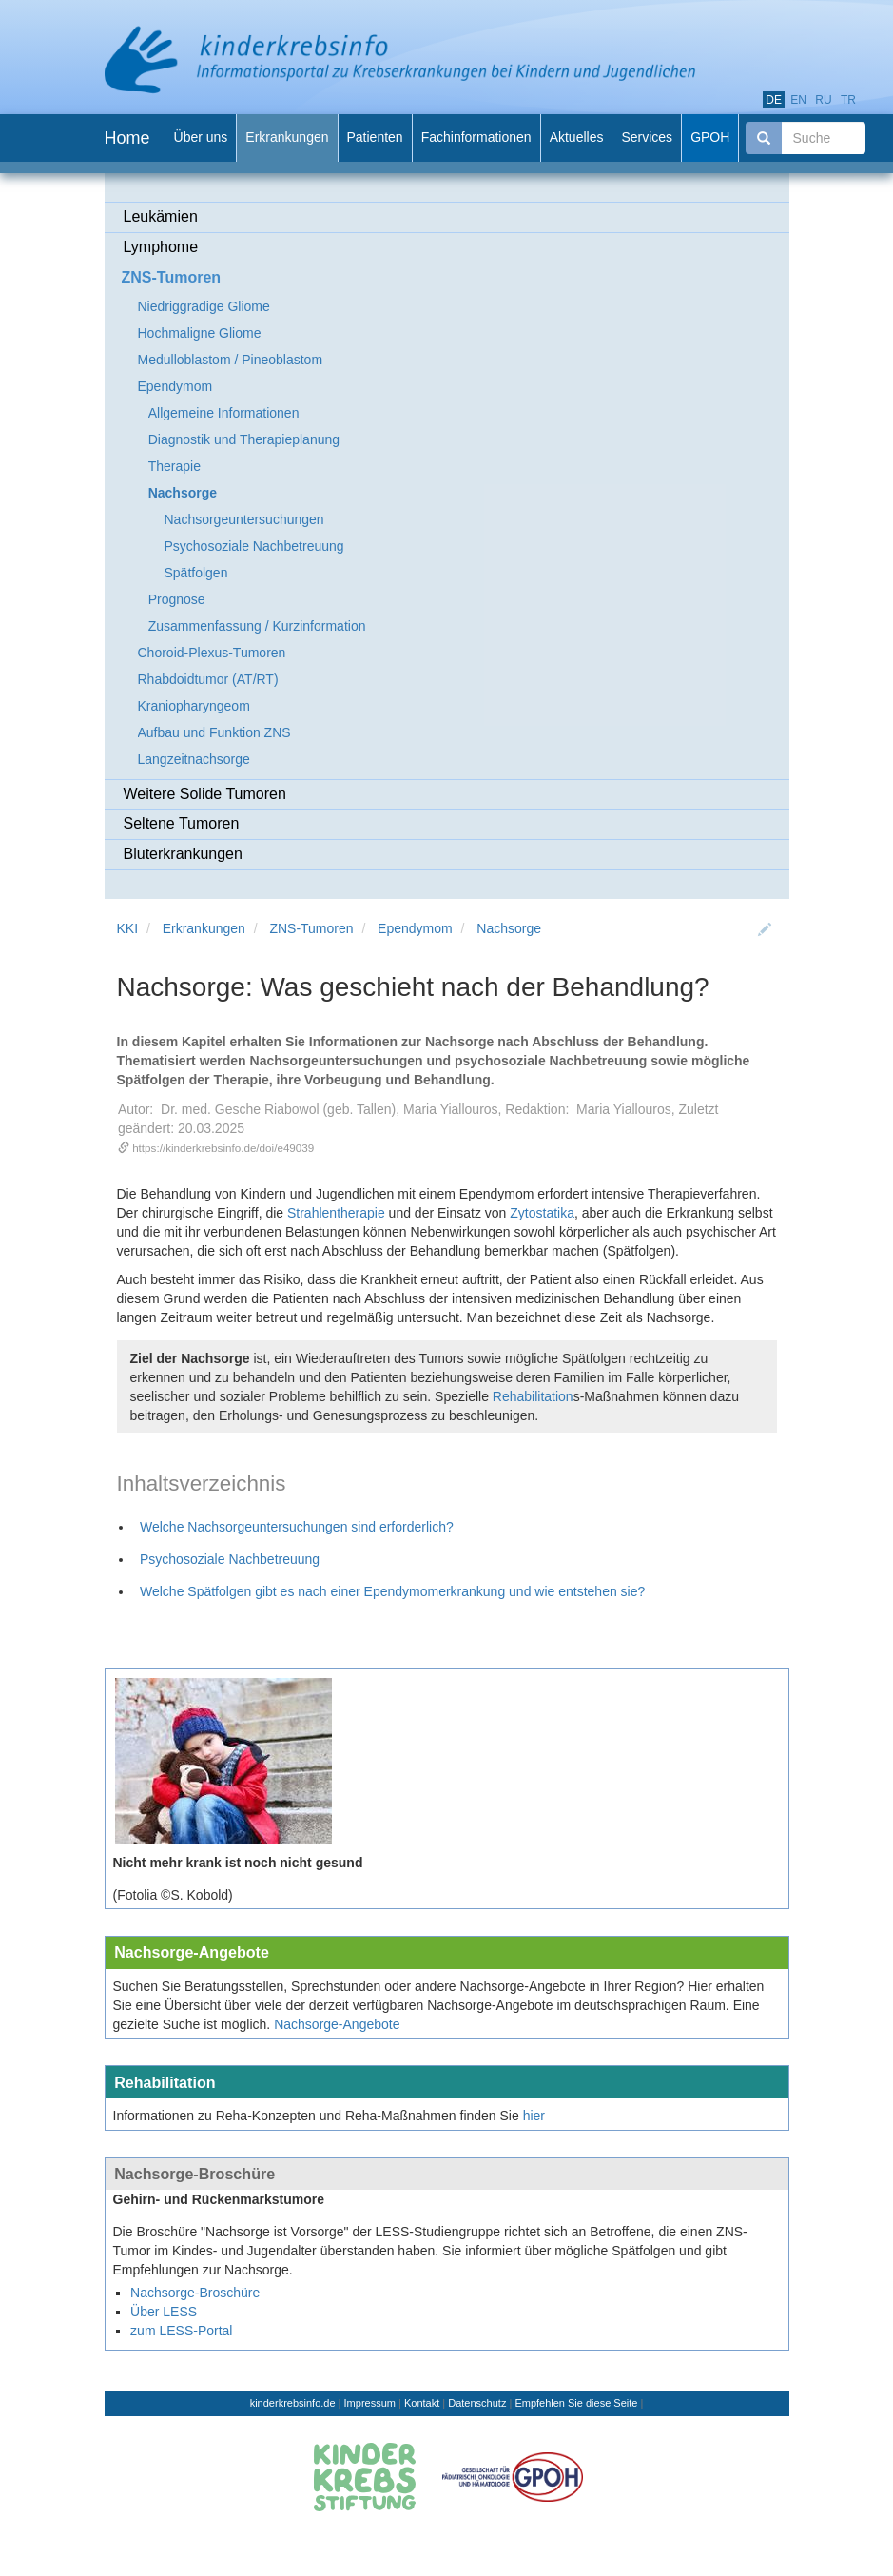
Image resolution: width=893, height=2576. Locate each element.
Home (127, 137)
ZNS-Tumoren (311, 928)
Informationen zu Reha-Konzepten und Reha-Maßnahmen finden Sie (316, 2115)
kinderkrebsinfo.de (293, 2403)
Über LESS (163, 2311)
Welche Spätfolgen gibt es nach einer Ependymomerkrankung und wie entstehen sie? (392, 1591)
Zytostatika (542, 1212)
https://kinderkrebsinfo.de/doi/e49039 (223, 1148)
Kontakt (421, 2403)
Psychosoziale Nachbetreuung (230, 1559)
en (798, 100)
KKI (128, 928)
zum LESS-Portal (181, 2330)
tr (848, 100)
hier (534, 2115)
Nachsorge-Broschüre (194, 2173)
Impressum (370, 2403)
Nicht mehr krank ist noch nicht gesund (238, 1862)
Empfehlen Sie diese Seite (575, 2403)
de (774, 100)
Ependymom (415, 928)
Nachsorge (508, 928)
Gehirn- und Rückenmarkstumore (219, 2199)
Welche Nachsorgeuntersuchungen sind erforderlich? (297, 1526)
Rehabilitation (533, 1396)
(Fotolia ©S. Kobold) (173, 1895)
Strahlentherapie (336, 1212)
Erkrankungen (204, 928)
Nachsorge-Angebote (191, 1952)
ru (823, 100)
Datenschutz (477, 2403)
